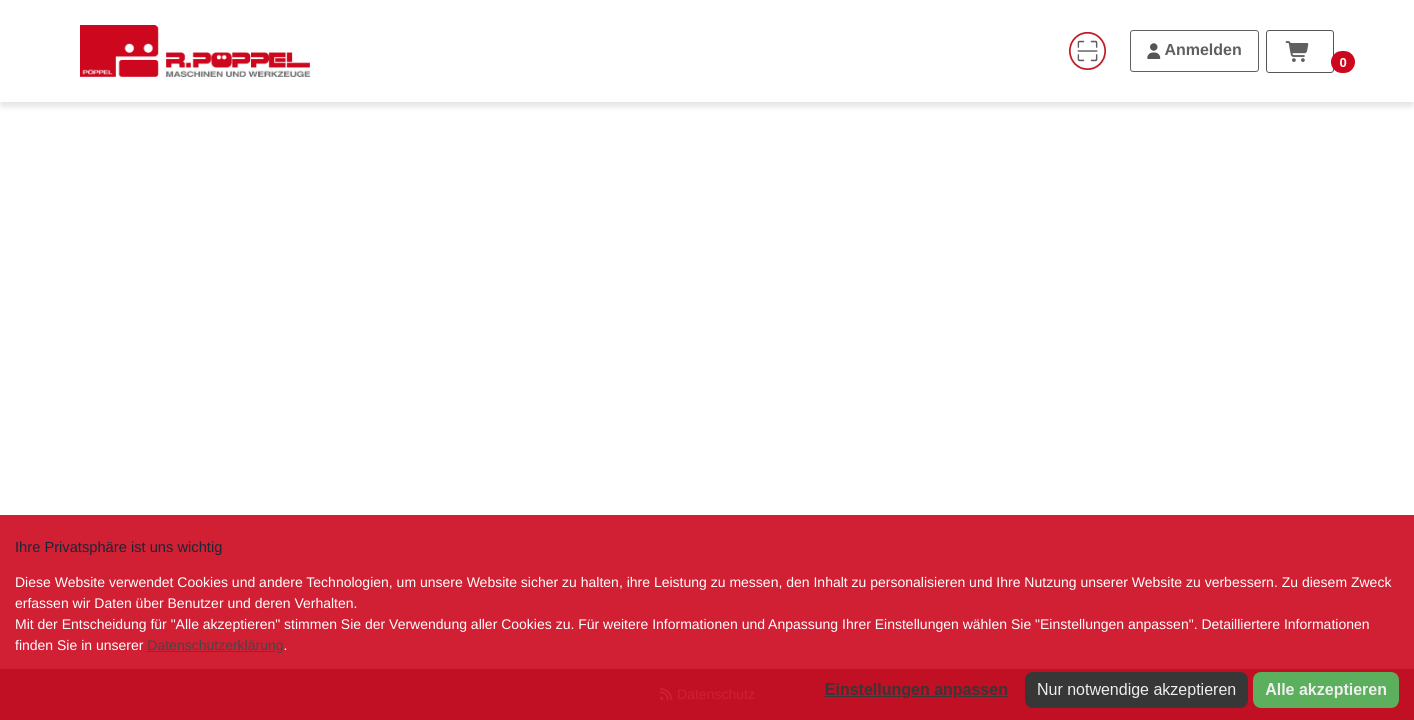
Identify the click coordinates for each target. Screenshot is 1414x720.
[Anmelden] (1194, 51)
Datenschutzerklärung (215, 645)
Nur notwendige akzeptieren (1136, 689)
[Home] (195, 51)
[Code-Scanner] (1087, 51)
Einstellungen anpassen (916, 689)
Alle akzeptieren (1326, 689)
